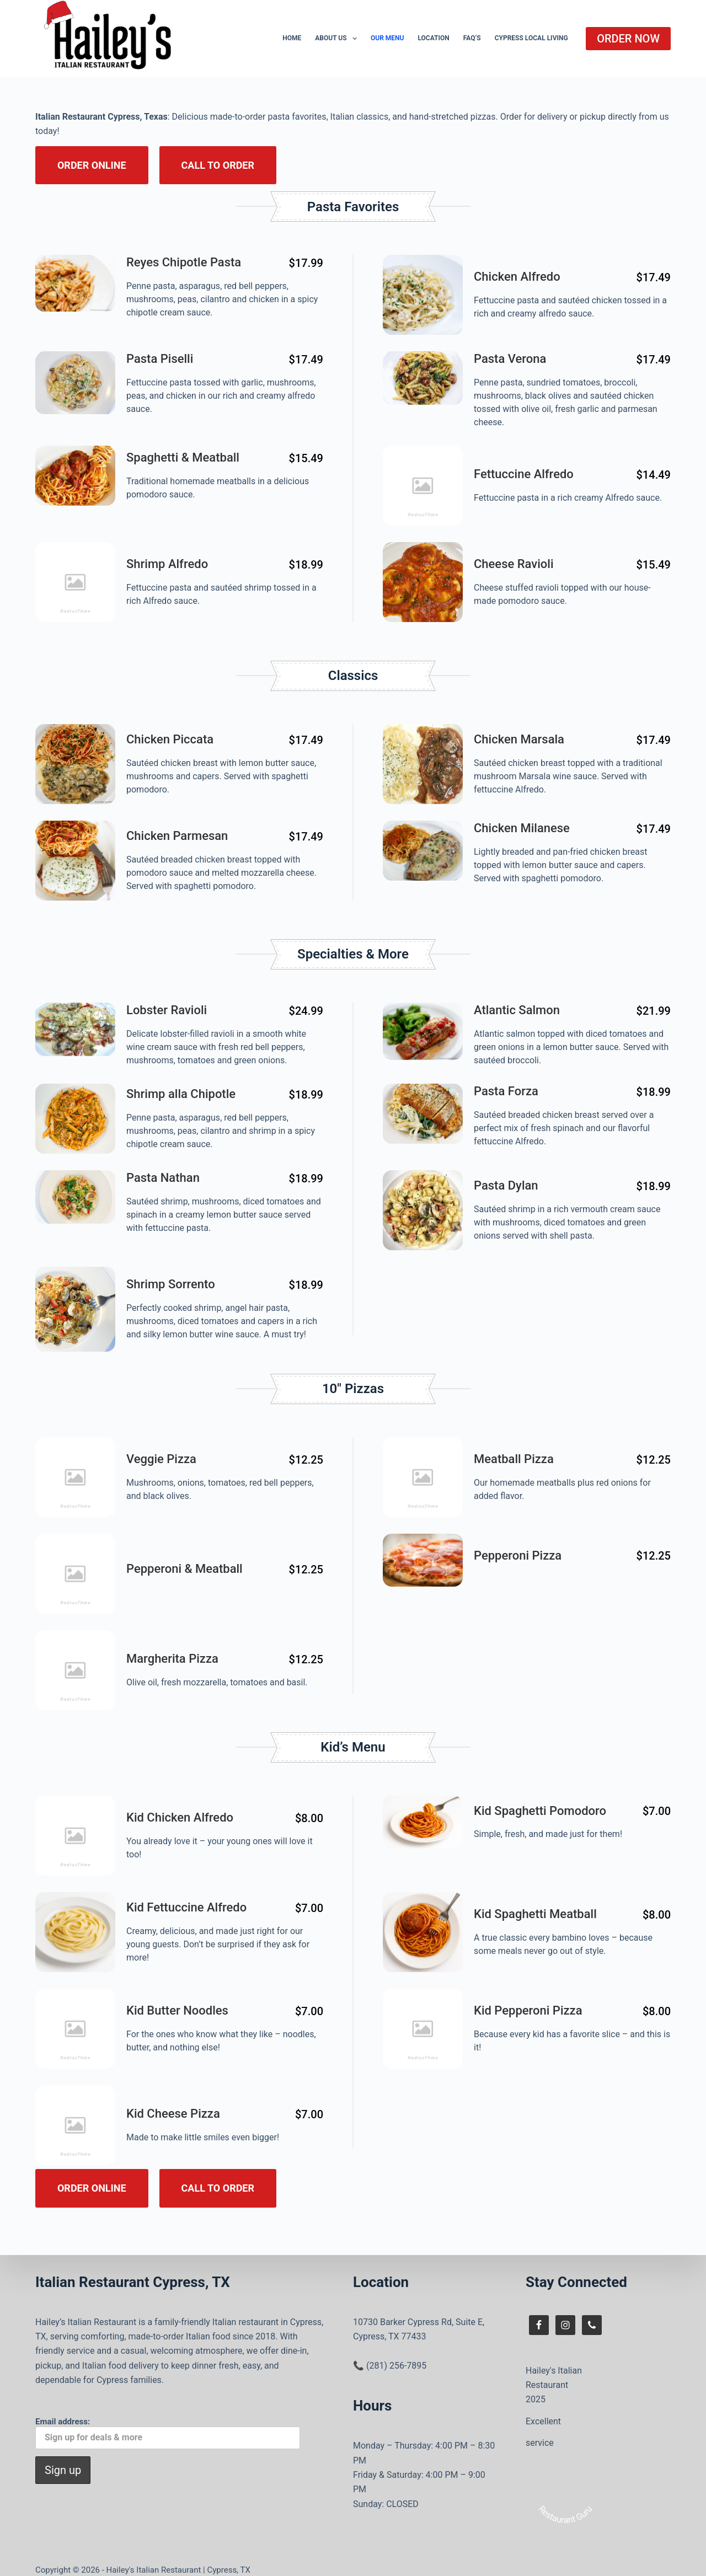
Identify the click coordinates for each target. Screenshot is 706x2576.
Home (291, 38)
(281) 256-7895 (396, 2352)
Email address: (167, 2420)
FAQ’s (472, 38)
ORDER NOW (628, 38)
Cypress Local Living (531, 38)
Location (433, 38)
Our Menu (387, 38)
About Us (338, 38)
